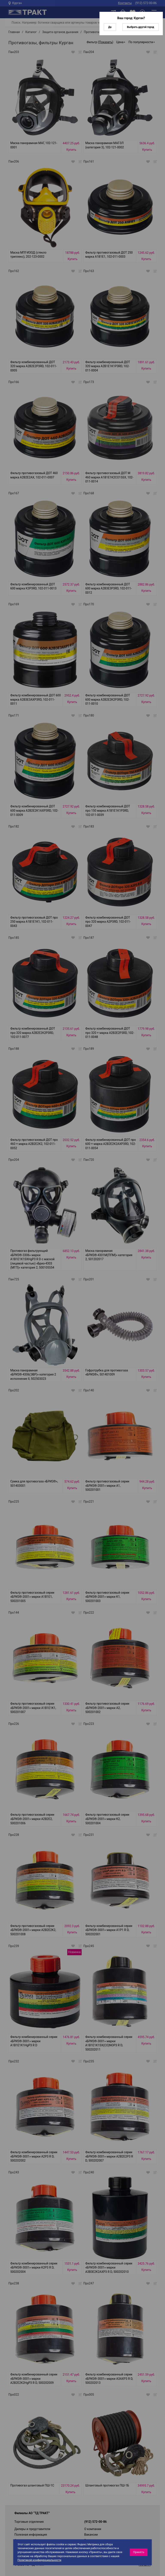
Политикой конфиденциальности (39, 2560)
